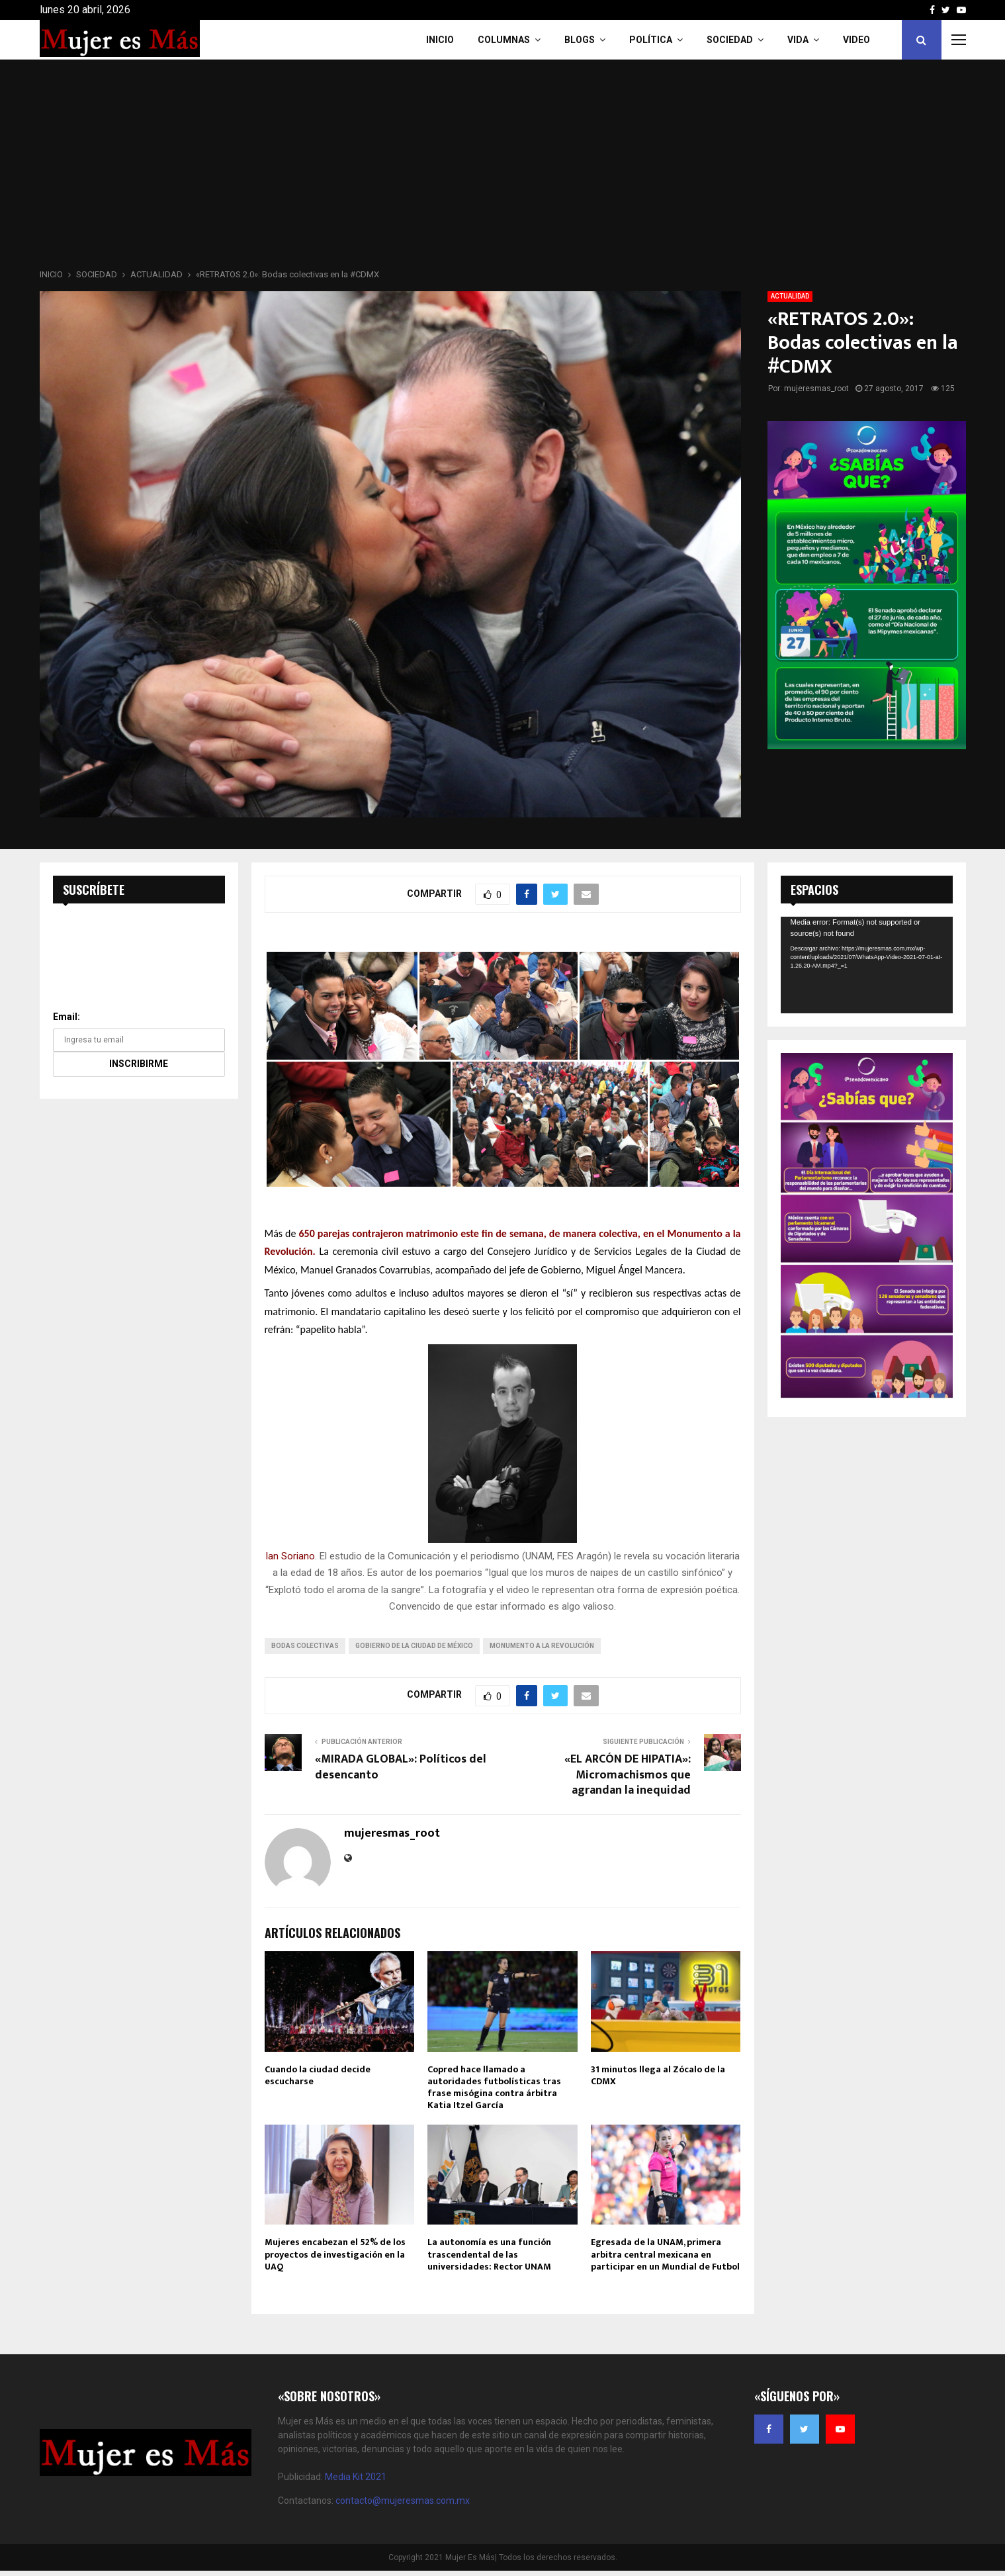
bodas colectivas (305, 1645)
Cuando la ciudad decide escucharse (318, 2075)
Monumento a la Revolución (542, 1645)
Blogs (579, 39)
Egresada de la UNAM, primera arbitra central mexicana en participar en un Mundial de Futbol (665, 2254)
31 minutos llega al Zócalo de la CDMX (658, 2075)
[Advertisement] (503, 168)
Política (650, 39)
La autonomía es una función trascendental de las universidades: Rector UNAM (489, 2254)
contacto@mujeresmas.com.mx (402, 2500)
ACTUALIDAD (790, 296)
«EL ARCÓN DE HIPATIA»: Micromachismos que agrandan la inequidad (627, 1775)
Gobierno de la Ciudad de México (414, 1645)
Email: (66, 1016)
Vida (797, 39)
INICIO (440, 39)
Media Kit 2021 (355, 2476)
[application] (867, 965)
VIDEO (856, 39)
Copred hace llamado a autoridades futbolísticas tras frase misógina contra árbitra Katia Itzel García (494, 2087)
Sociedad (730, 39)
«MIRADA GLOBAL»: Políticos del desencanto (400, 1767)
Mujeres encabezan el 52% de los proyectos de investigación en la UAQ (335, 2254)
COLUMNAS (504, 39)
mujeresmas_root (816, 388)
